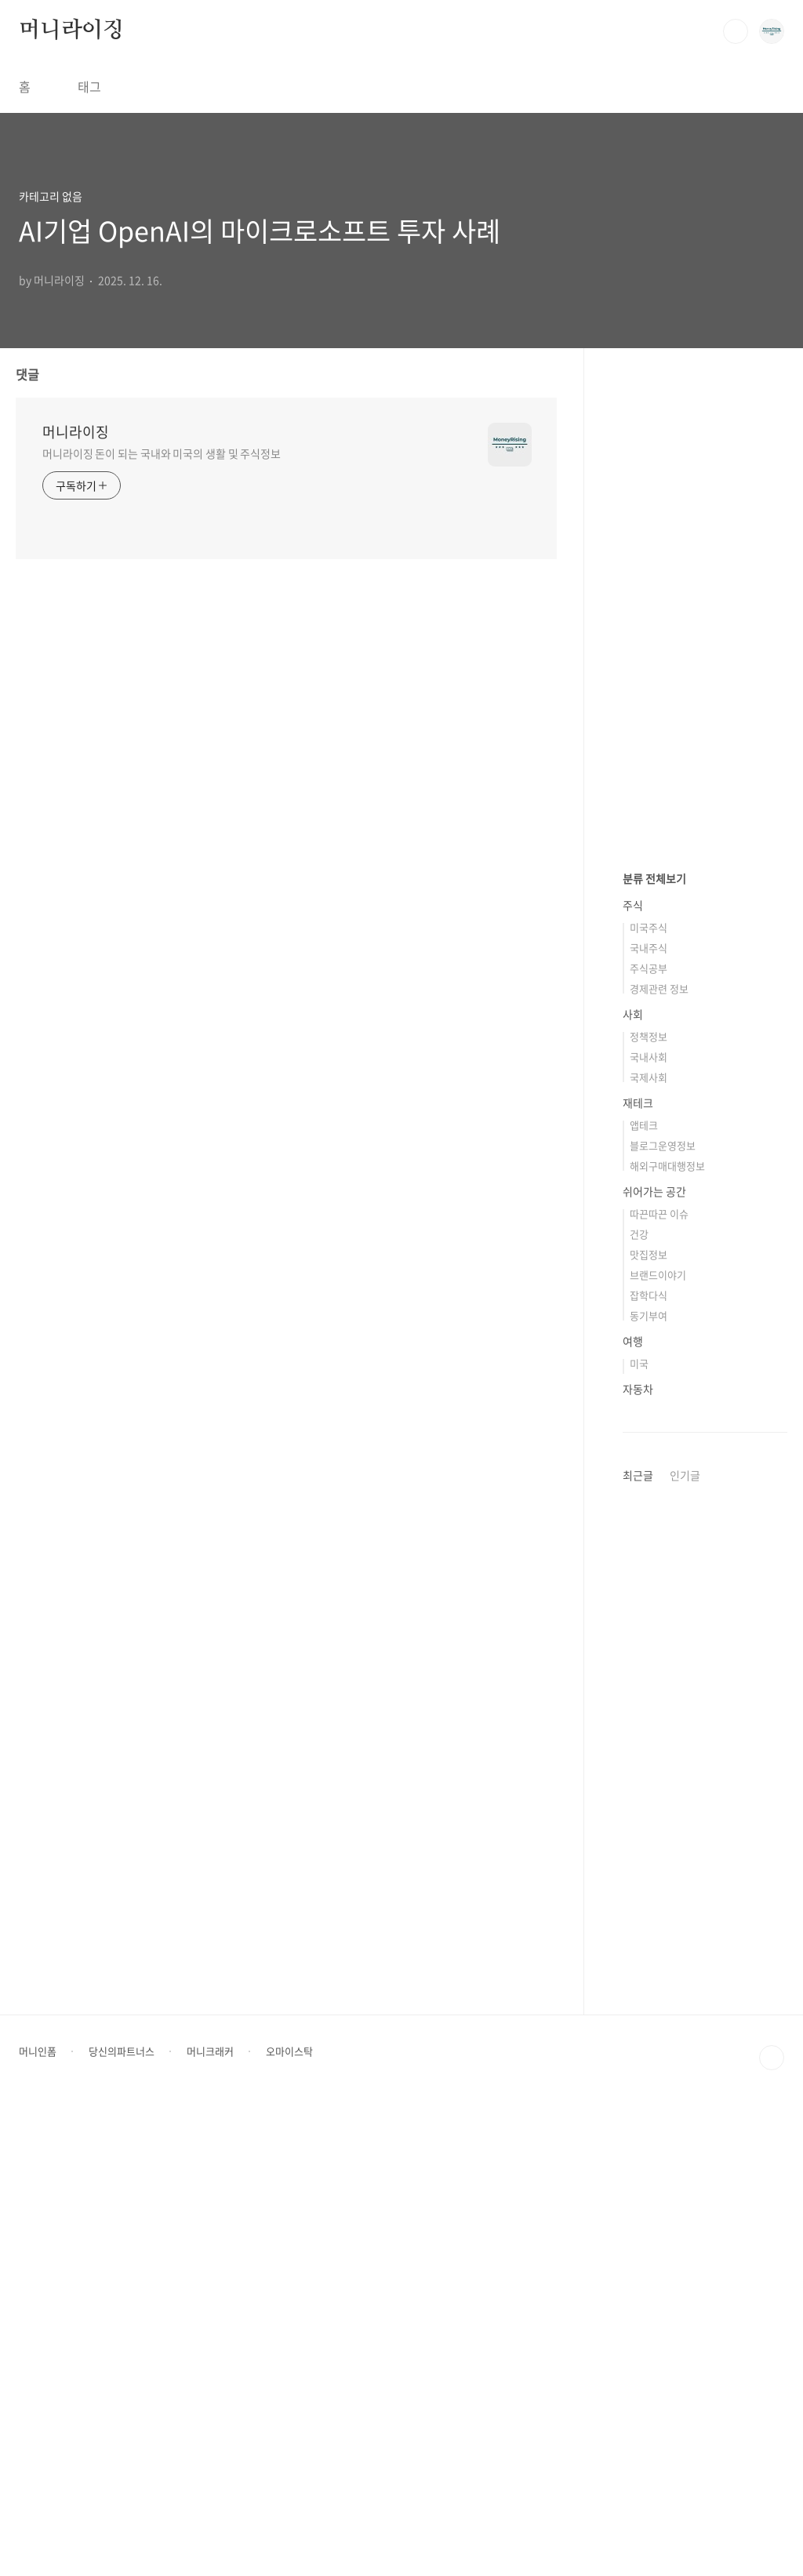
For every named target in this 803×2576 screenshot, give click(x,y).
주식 (633, 1375)
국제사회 (648, 1547)
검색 (735, 31)
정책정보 (648, 1506)
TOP (771, 2528)
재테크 (638, 1573)
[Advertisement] (705, 619)
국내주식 (648, 1418)
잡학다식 (648, 1765)
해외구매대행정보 (667, 1636)
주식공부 (648, 1438)
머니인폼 (37, 2522)
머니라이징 (71, 31)
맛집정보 (648, 1724)
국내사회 (648, 1527)
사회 (633, 1484)
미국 (639, 1833)
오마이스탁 (289, 2522)
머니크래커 (210, 2522)
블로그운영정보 (663, 1615)
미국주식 (648, 1397)
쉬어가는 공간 (654, 1661)
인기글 (685, 1945)
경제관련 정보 (659, 1458)
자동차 (638, 1859)
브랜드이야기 (658, 1745)
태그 (89, 86)
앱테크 (644, 1595)
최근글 (638, 1945)
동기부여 (648, 1785)
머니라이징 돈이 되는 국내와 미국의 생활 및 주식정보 (161, 453)
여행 (633, 1811)
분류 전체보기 (654, 1349)
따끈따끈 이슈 (659, 1684)
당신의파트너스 (121, 2522)
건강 (639, 1704)
